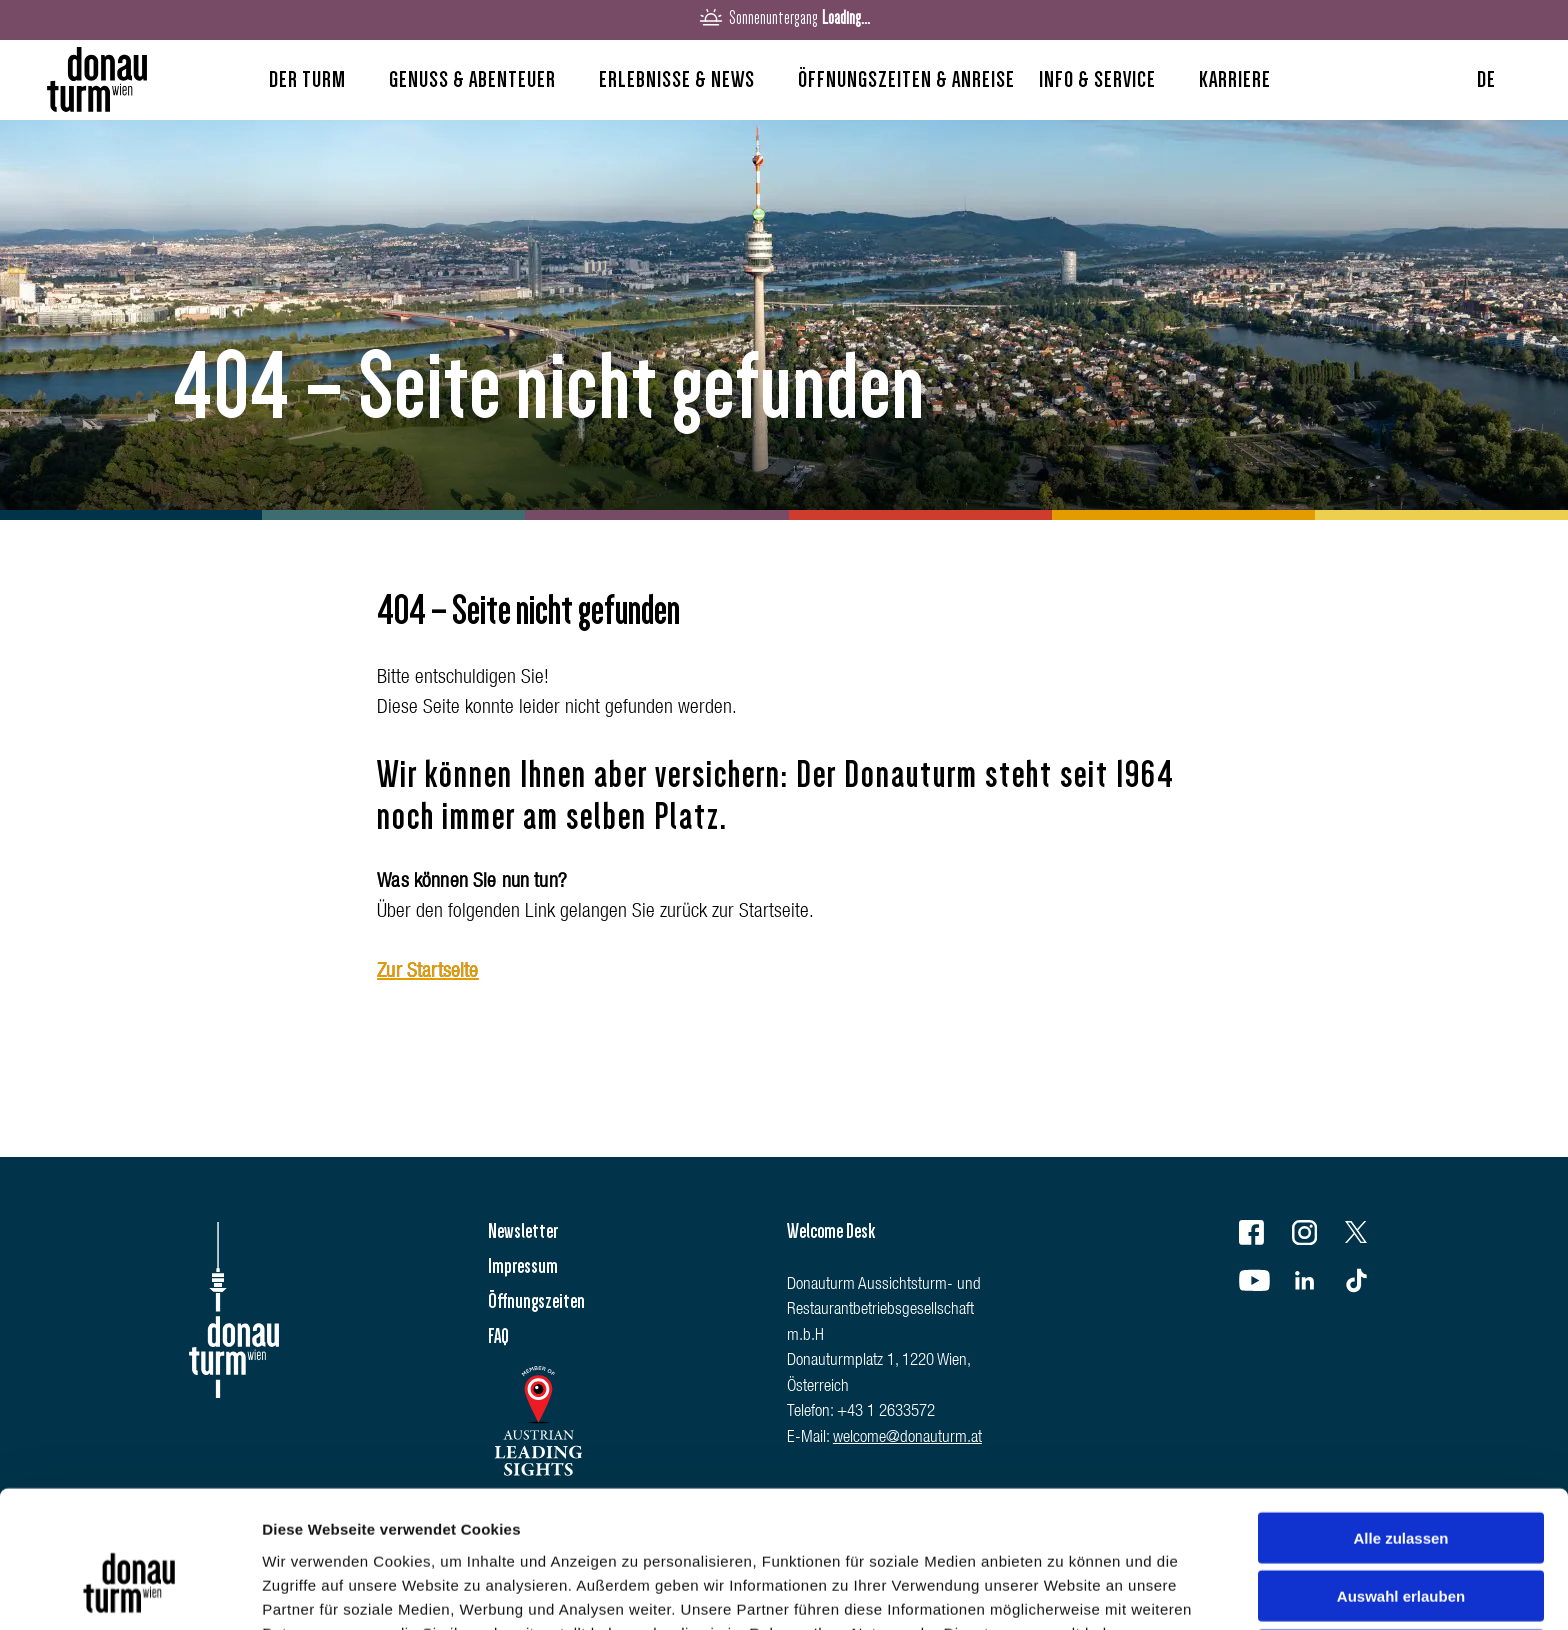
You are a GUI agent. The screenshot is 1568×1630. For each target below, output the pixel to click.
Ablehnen (1401, 1547)
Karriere (1235, 79)
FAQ (498, 1336)
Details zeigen (1063, 1590)
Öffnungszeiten (536, 1301)
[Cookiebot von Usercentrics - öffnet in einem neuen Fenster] (129, 1591)
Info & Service (1097, 79)
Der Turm (307, 79)
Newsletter (523, 1231)
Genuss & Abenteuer (472, 79)
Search (1327, 85)
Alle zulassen (1400, 1430)
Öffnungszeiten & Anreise (906, 79)
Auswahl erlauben (1401, 1489)
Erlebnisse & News (677, 79)
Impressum (523, 1266)
